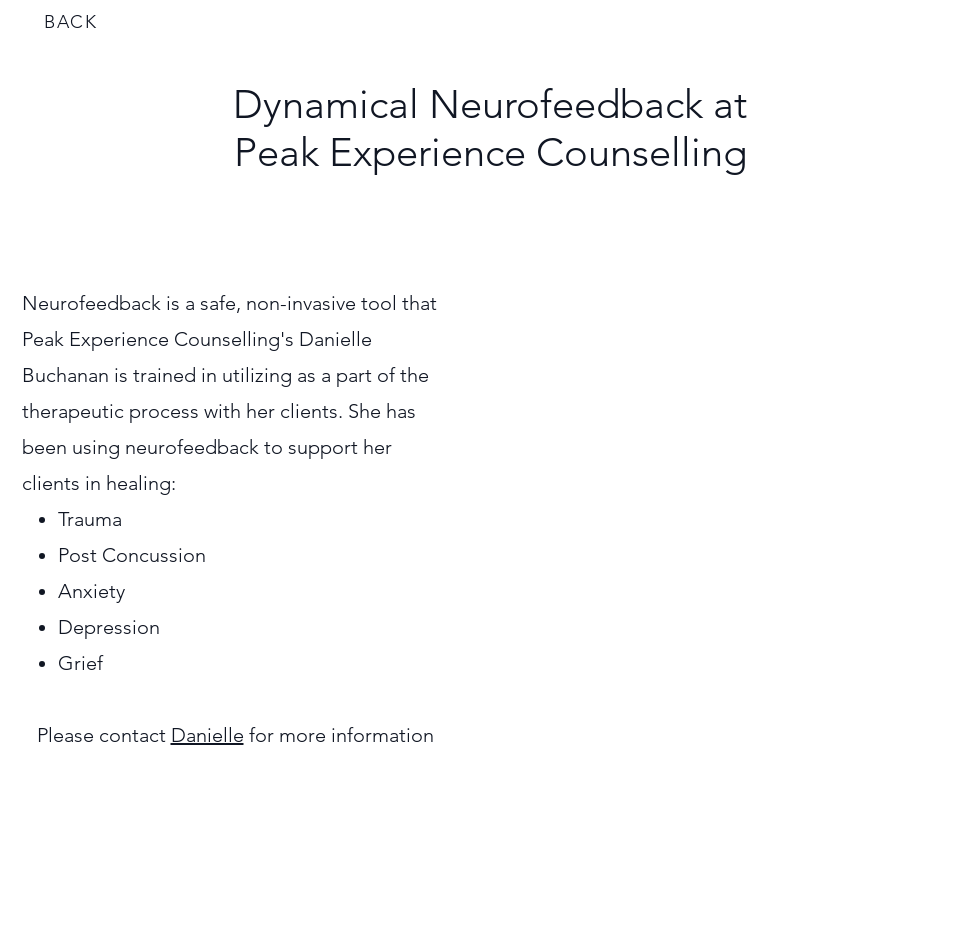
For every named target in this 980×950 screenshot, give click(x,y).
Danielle (207, 735)
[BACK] (73, 22)
